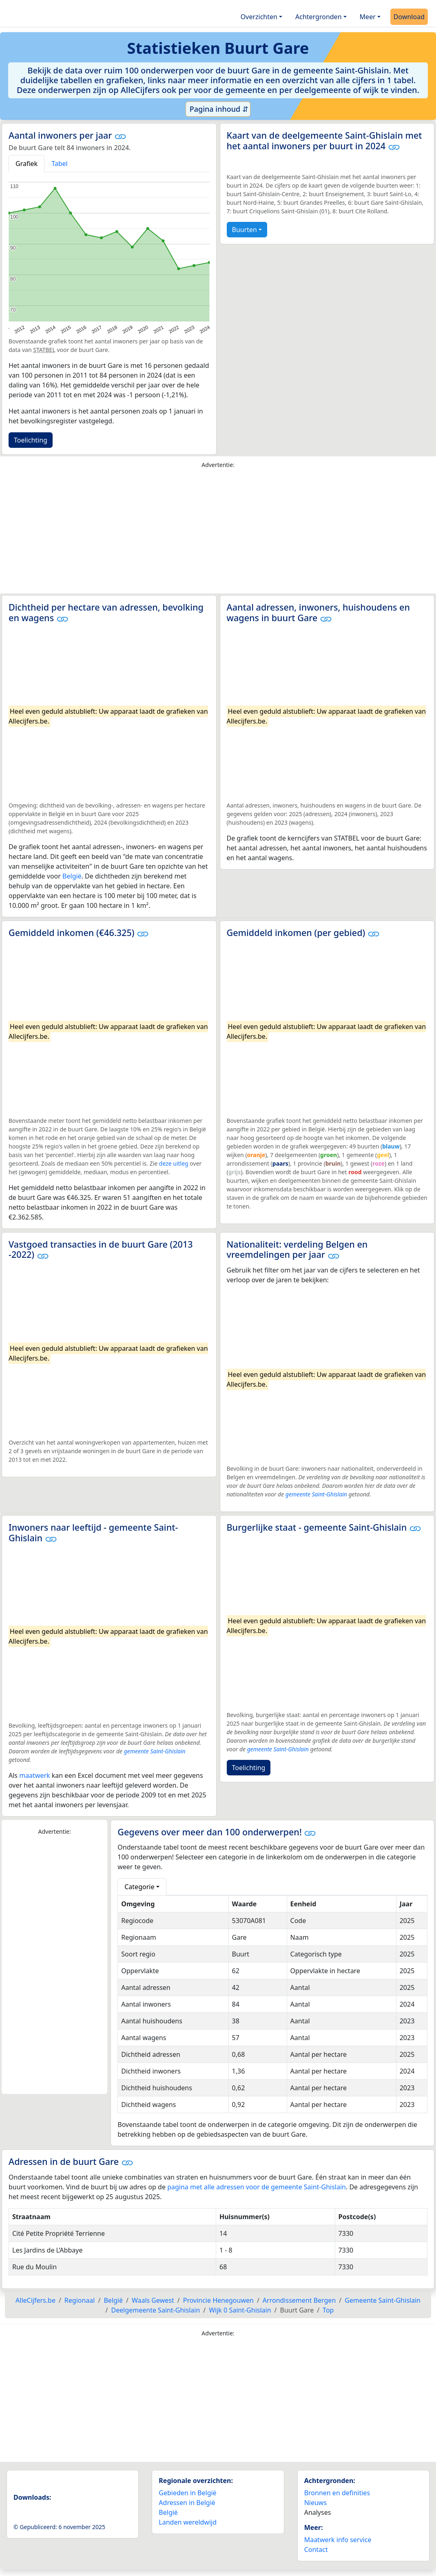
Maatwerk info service (338, 2539)
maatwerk (34, 1775)
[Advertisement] (218, 533)
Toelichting (30, 440)
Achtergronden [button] (318, 16)
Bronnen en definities (337, 2492)
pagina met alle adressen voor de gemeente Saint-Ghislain (256, 2186)
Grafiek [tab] (26, 163)
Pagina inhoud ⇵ (218, 109)
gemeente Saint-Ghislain (316, 1494)
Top (328, 2310)
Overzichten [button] (259, 16)
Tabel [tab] (59, 163)
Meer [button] (368, 16)
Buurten (244, 229)
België (72, 876)
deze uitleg (173, 1163)
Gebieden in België (187, 2492)
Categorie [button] (139, 1886)
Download (409, 16)
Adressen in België (187, 2502)
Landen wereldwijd (188, 2522)
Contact (316, 2549)
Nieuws (315, 2502)
